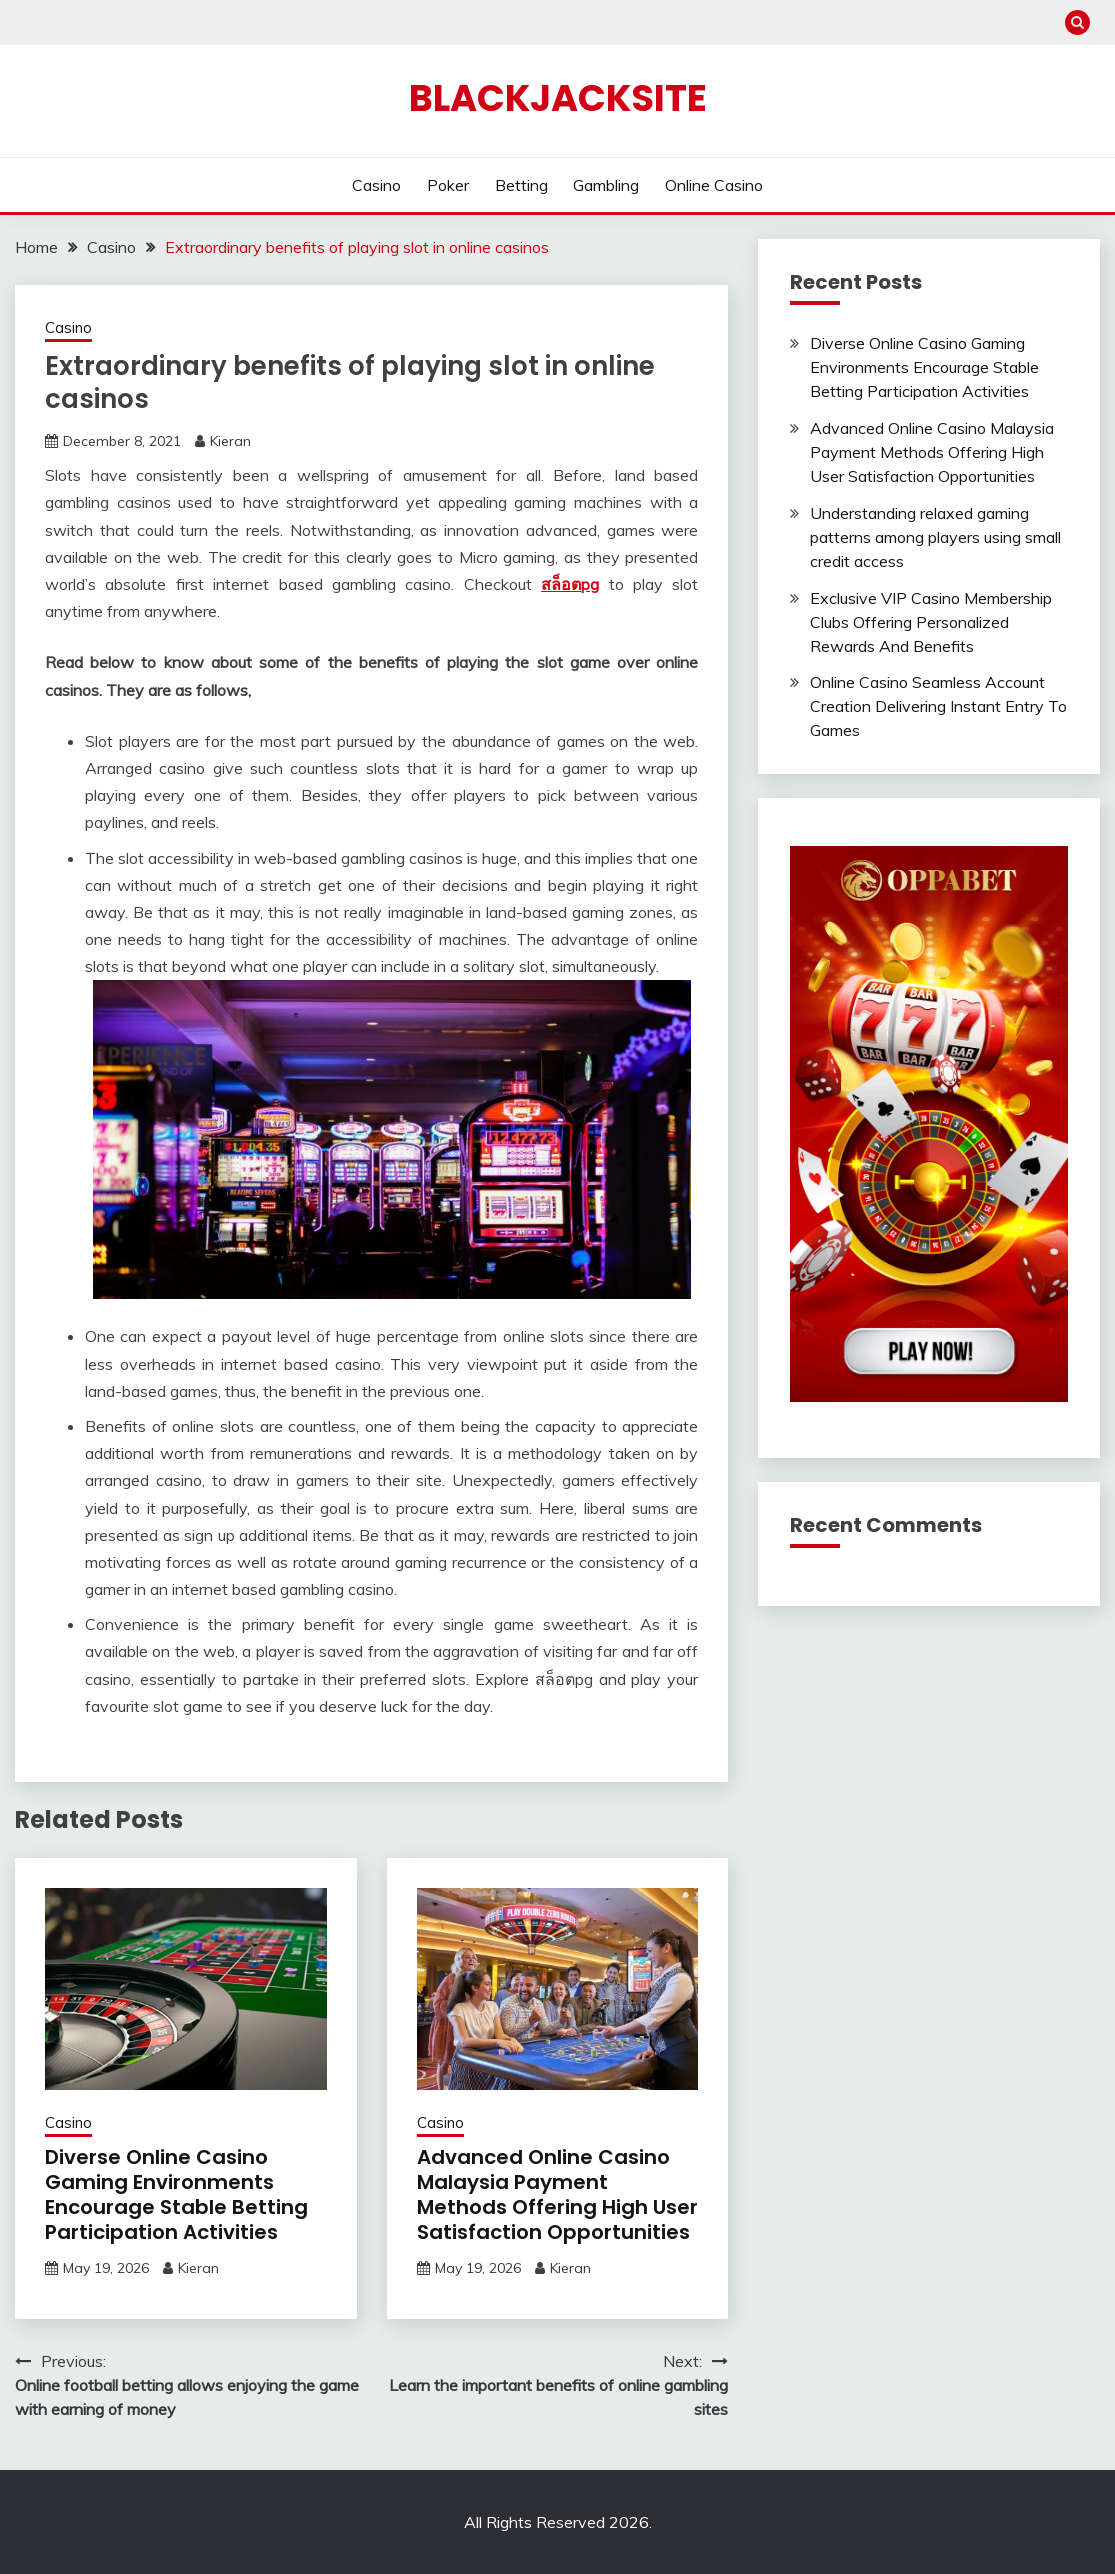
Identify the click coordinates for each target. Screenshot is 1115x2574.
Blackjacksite (558, 98)
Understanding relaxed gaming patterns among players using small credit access (935, 537)
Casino (376, 185)
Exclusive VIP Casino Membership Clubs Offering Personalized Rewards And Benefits (931, 622)
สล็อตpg (570, 584)
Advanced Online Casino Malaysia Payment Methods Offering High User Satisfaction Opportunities (557, 2194)
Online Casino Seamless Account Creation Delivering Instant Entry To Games (938, 706)
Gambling (606, 185)
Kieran (230, 441)
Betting (521, 185)
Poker (448, 185)
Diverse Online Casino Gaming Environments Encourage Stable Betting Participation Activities (176, 2194)
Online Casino (714, 185)
